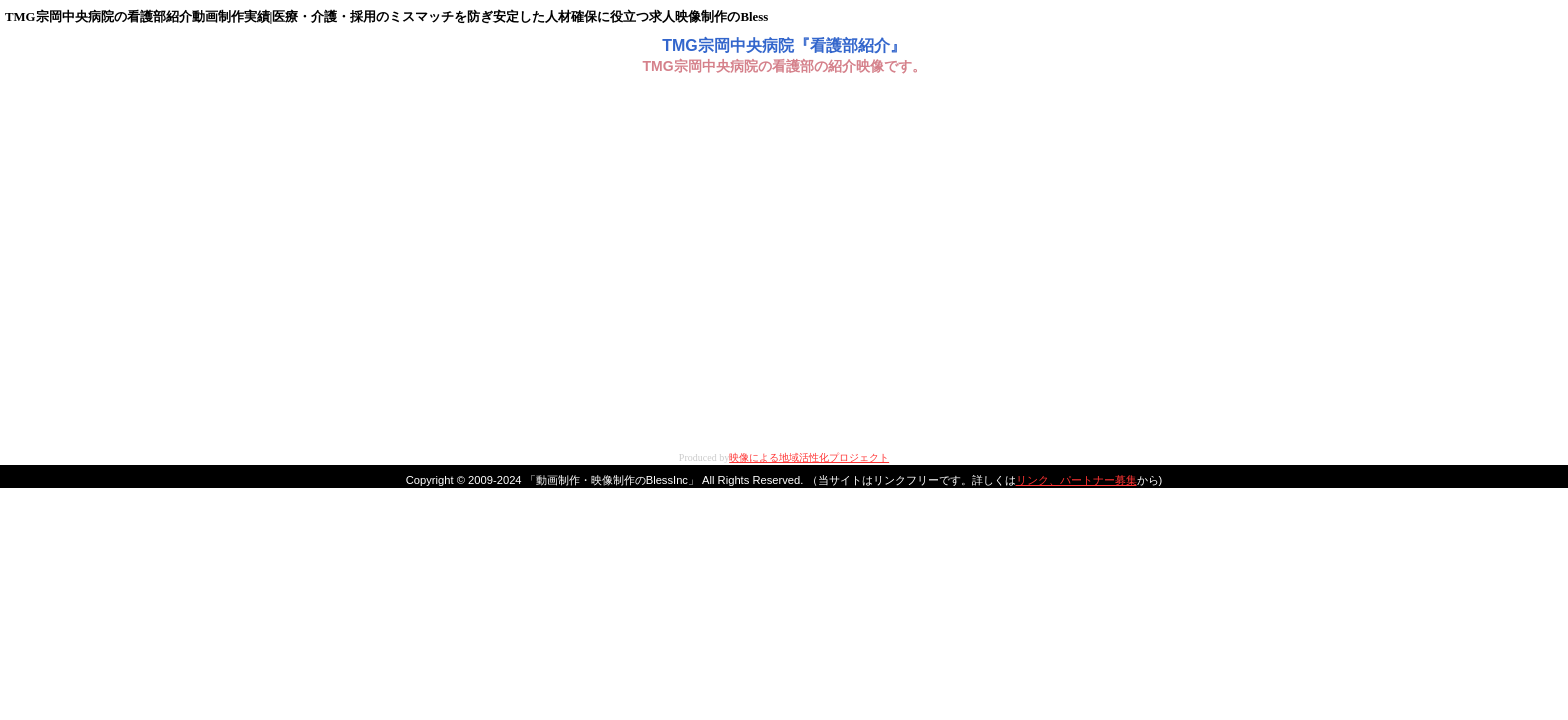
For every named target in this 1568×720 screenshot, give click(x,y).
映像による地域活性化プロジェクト (809, 457)
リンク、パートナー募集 (1076, 480)
